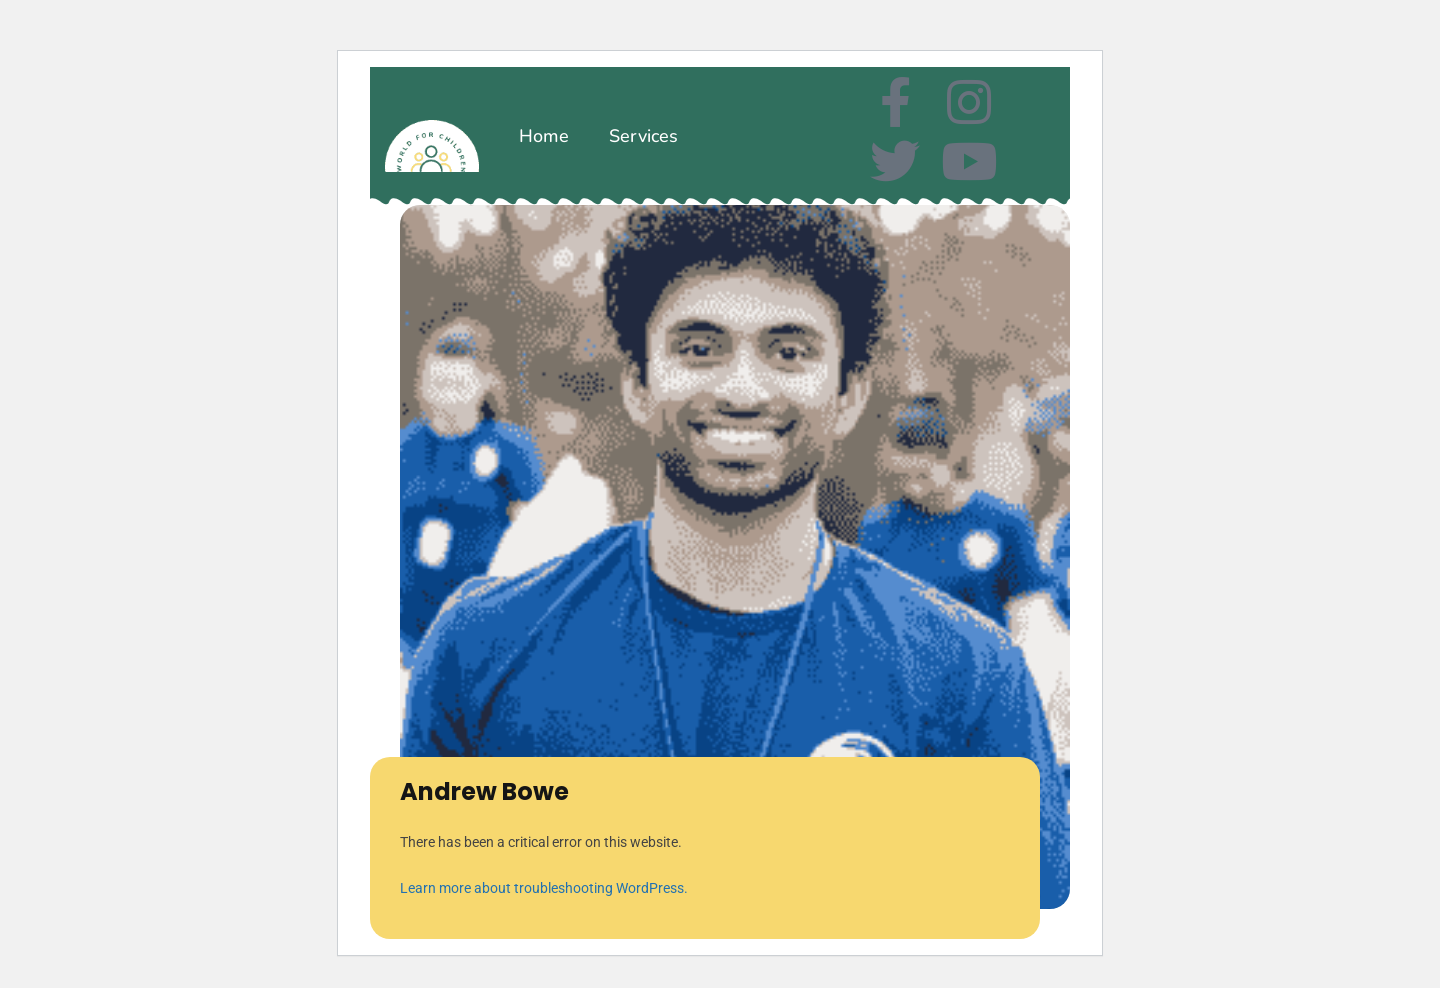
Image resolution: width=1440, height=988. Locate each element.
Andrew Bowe (484, 791)
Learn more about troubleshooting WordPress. (544, 888)
